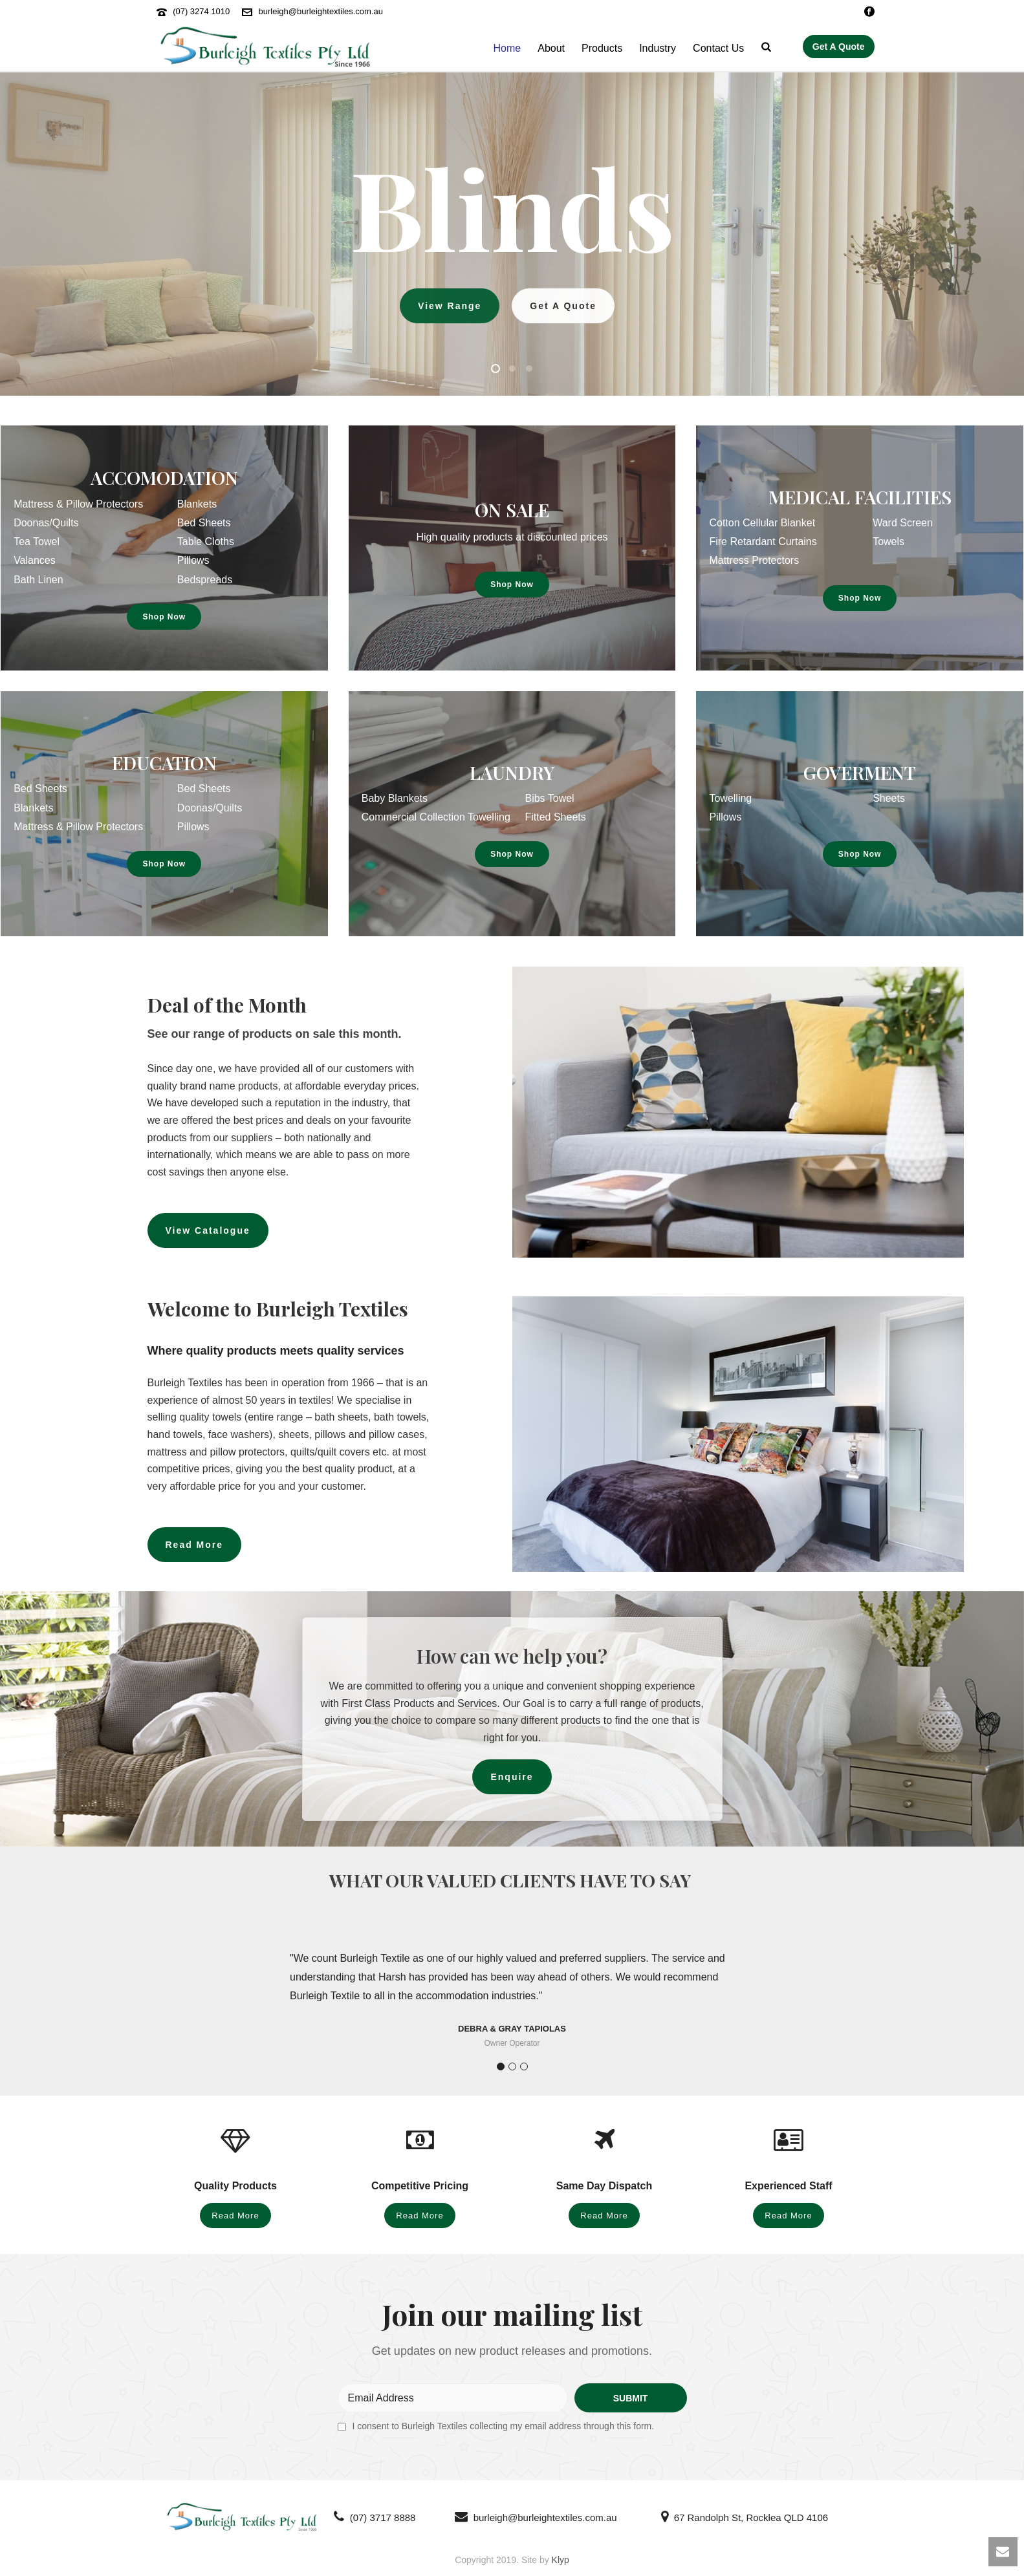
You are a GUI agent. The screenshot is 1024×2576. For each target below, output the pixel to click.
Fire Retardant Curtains (762, 541)
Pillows (193, 560)
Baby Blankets (395, 798)
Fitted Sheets (555, 816)
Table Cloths (205, 541)
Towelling (730, 798)
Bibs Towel (549, 798)
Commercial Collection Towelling (436, 816)
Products (602, 48)
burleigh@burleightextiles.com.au (321, 11)
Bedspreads (204, 579)
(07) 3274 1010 (201, 11)
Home (507, 48)
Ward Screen (903, 522)
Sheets (889, 798)
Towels (888, 541)
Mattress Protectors (754, 560)
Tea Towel (37, 541)
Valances (35, 560)
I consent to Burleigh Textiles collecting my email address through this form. (504, 2426)
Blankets (197, 504)
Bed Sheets (204, 522)
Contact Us (718, 48)
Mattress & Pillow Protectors (78, 504)
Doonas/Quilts (46, 522)
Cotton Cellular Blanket (762, 522)
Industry (657, 48)
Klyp (560, 2560)
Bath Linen (38, 579)
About (551, 48)
